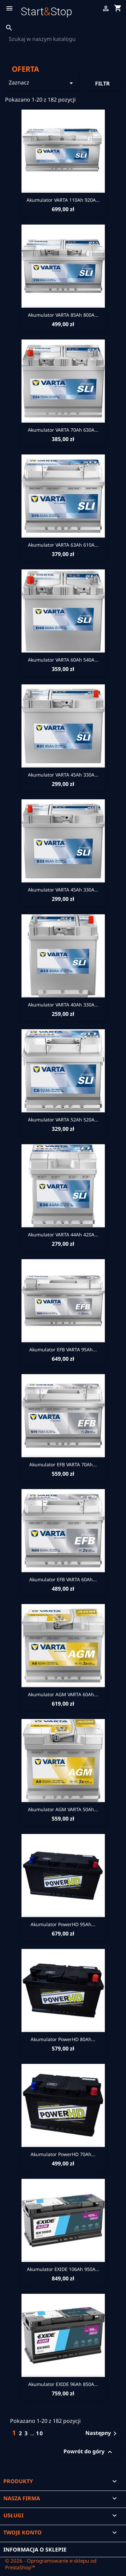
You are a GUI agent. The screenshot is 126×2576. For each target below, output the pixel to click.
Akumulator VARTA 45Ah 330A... (63, 775)
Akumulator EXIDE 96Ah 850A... (63, 2384)
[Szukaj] (63, 39)
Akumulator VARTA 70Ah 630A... (63, 430)
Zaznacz (42, 83)
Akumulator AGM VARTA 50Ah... (63, 1809)
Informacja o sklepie (35, 2549)
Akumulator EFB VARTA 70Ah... (63, 1464)
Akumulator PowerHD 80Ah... (63, 2039)
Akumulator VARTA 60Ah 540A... (63, 660)
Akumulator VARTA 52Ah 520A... (63, 1119)
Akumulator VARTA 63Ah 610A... (63, 545)
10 (39, 2433)
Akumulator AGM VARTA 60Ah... (63, 1694)
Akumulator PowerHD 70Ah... (63, 2154)
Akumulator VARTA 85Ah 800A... (63, 315)
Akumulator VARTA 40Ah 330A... (63, 1004)
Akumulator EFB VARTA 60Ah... (63, 1579)
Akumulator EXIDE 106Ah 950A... (63, 2269)
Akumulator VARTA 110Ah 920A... (63, 200)
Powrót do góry (89, 2452)
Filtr (102, 83)
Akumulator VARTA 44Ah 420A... (63, 1234)
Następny (102, 2434)
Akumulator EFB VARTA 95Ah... (63, 1349)
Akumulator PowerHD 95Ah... (63, 1924)
